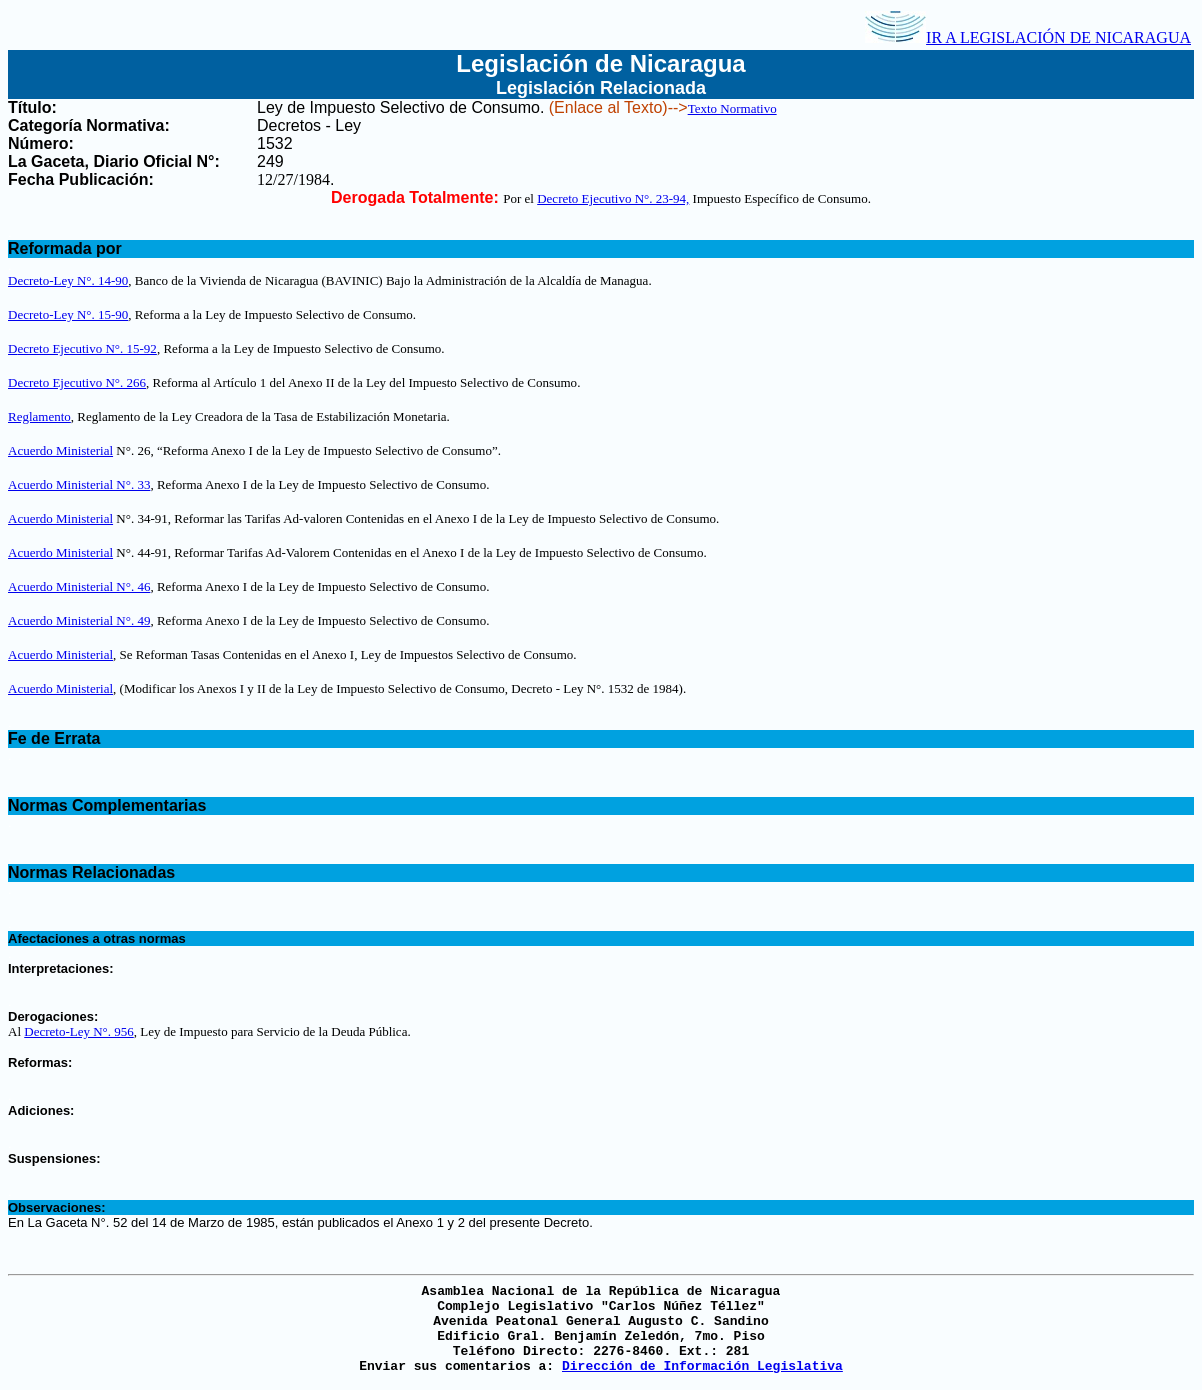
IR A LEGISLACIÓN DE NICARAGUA (1028, 37)
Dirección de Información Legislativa (702, 1366)
